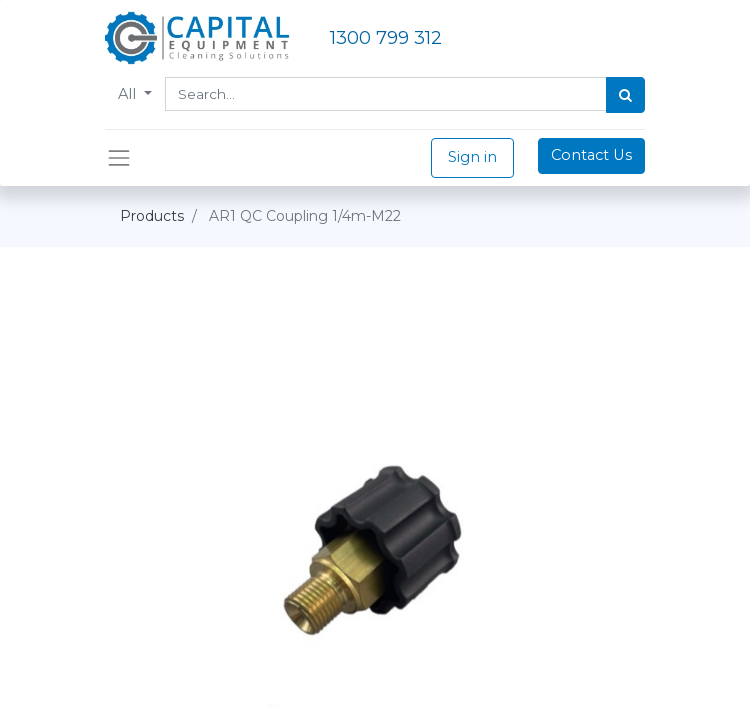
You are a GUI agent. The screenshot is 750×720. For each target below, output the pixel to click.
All (129, 94)
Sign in (472, 157)
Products (152, 216)
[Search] (625, 95)
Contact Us (591, 155)
